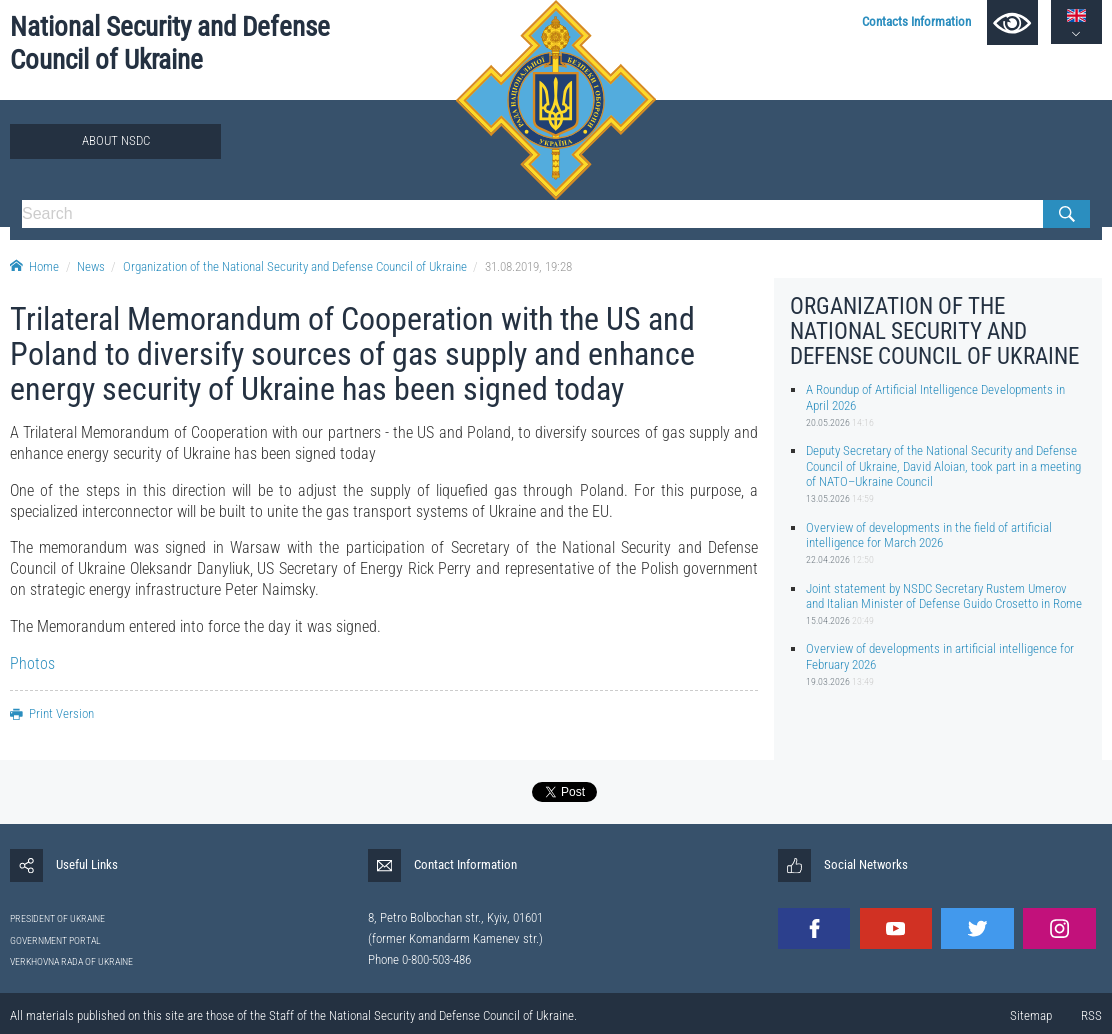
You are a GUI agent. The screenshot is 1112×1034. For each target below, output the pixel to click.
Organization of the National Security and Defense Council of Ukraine (295, 266)
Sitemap (1031, 1015)
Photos (32, 663)
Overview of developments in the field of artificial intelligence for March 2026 (929, 535)
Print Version (52, 713)
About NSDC (116, 140)
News (91, 266)
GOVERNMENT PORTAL (55, 940)
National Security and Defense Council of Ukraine (170, 43)
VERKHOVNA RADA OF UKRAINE (71, 961)
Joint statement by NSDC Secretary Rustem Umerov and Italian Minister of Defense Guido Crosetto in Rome (944, 596)
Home (34, 266)
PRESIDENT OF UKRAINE (57, 918)
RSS (1091, 1015)
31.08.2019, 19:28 (528, 266)
